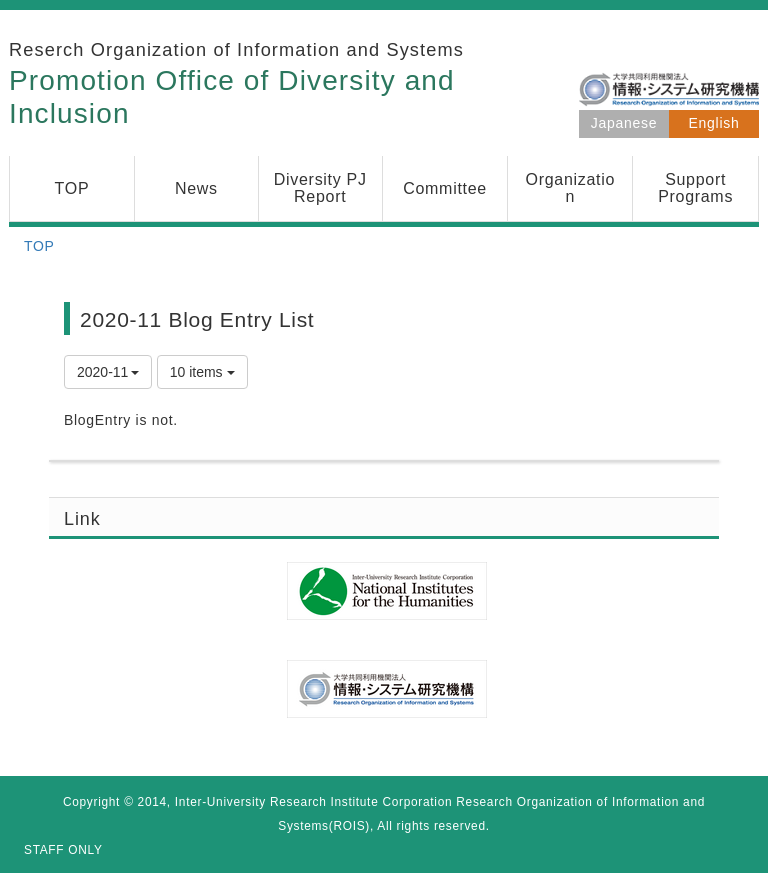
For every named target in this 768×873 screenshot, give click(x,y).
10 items (202, 372)
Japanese (624, 123)
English (714, 123)
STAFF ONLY (63, 850)
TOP (39, 246)
